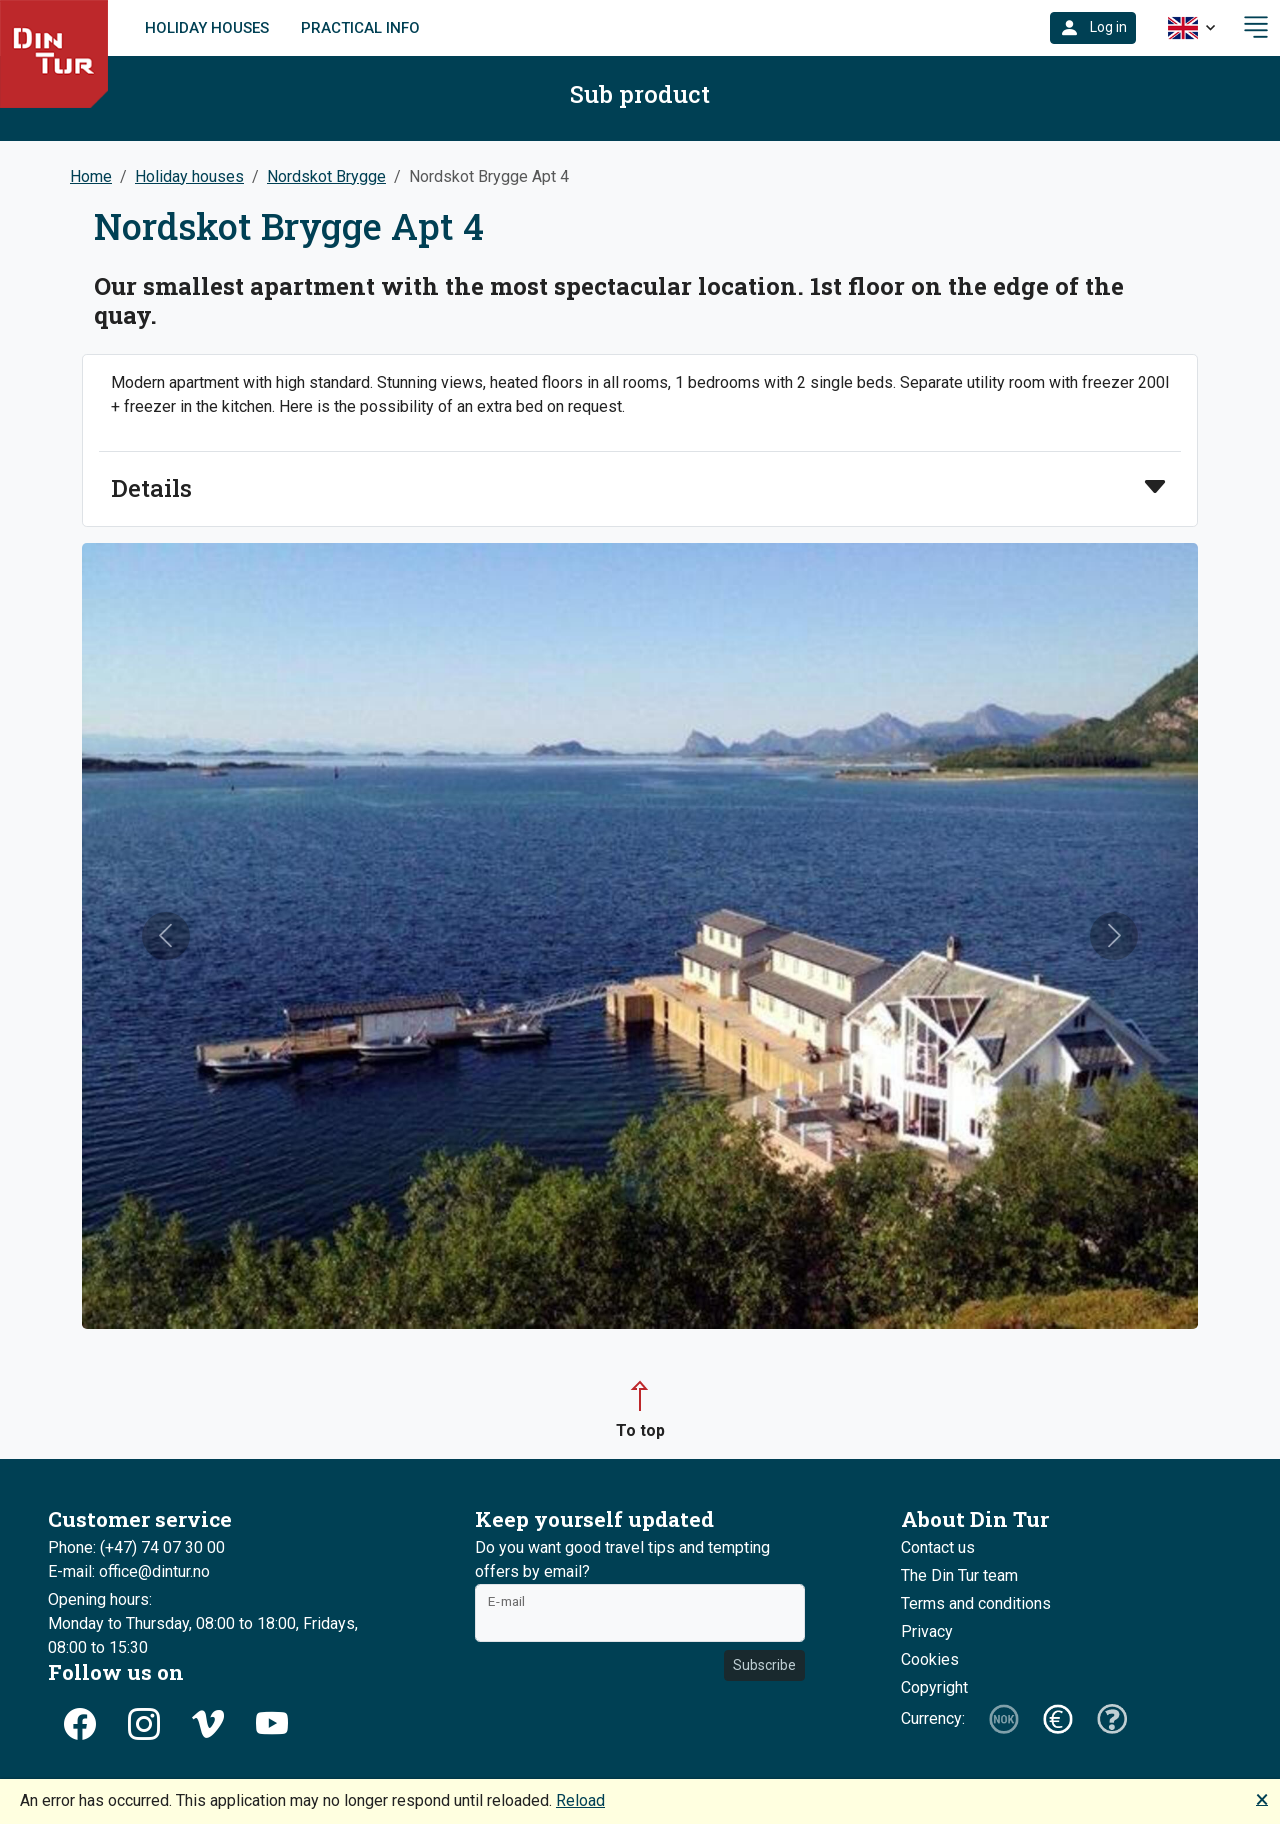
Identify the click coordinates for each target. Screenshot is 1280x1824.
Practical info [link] (360, 28)
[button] (1093, 28)
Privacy (927, 1631)
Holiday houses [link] (207, 28)
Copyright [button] (934, 1687)
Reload (580, 1800)
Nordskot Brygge (326, 176)
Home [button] (91, 176)
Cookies (930, 1659)
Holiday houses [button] (189, 176)
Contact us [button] (938, 1547)
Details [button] (151, 488)
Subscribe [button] (764, 1665)
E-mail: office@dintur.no (129, 1571)
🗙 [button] (1262, 1798)
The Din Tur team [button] (959, 1575)
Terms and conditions (976, 1603)
